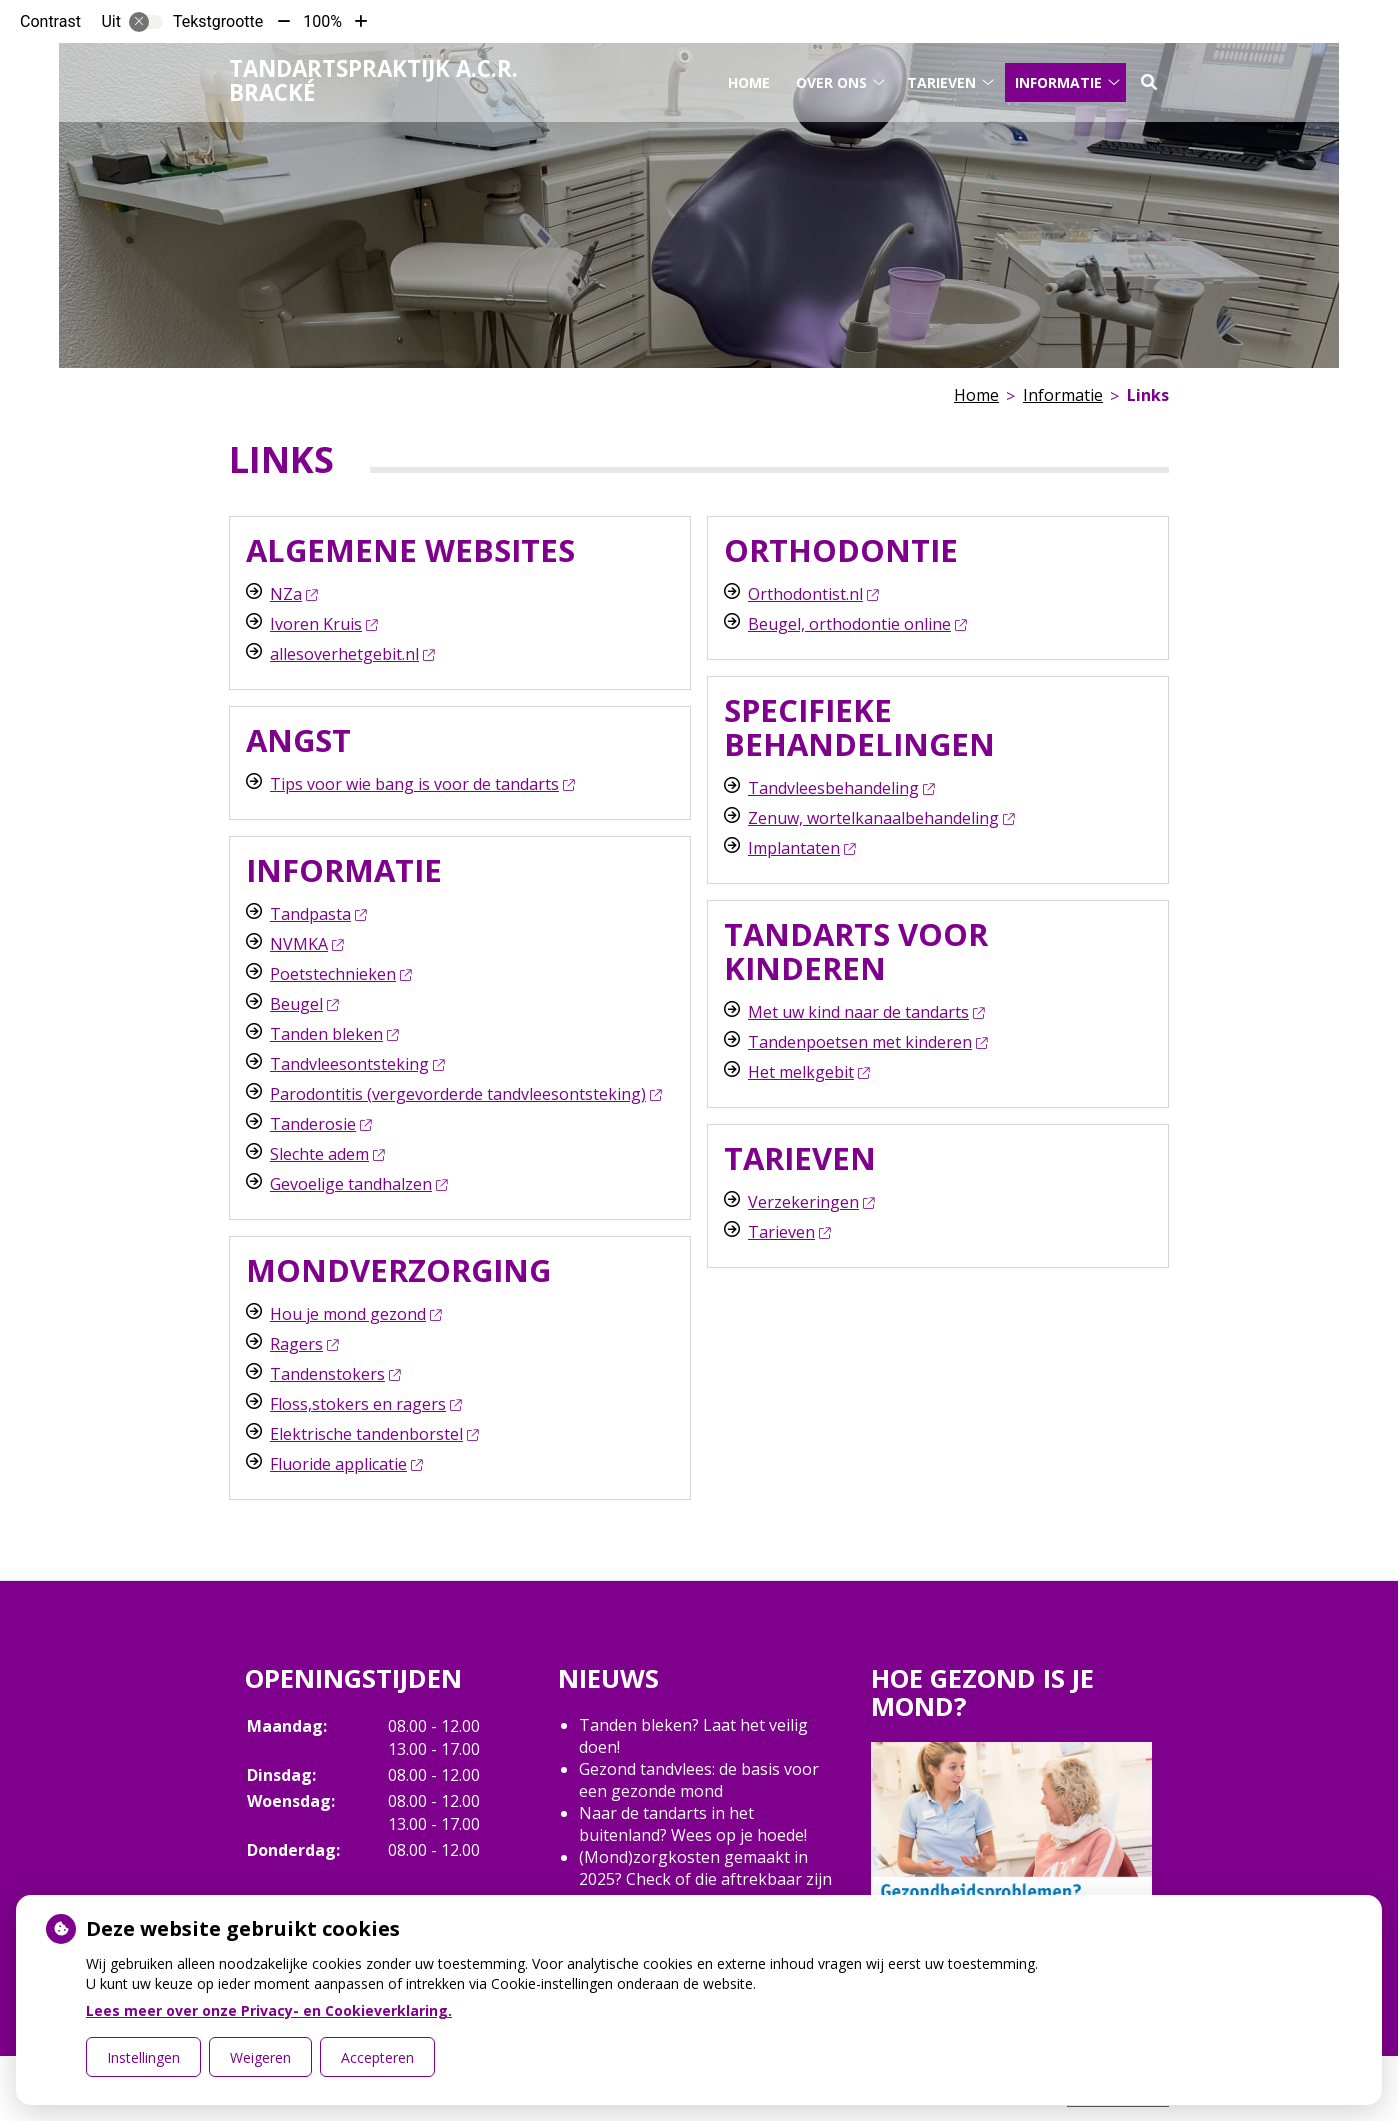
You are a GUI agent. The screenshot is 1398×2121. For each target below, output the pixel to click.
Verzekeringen (811, 1202)
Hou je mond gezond (355, 1314)
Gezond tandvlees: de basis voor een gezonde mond (699, 1780)
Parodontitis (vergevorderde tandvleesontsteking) (465, 1094)
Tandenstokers (335, 1374)
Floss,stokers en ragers (365, 1404)
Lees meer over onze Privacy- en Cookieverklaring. (269, 2010)
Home (749, 78)
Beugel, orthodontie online (857, 624)
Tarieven (941, 78)
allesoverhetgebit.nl (352, 654)
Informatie (1058, 78)
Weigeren (260, 2057)
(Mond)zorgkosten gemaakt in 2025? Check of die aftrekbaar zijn (705, 1868)
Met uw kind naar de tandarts (866, 1012)
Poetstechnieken (340, 974)
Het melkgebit (808, 1072)
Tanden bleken (334, 1034)
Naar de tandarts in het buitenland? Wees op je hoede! (693, 1824)
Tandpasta (318, 914)
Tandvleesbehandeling (841, 788)
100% (322, 21)
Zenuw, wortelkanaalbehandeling (881, 818)
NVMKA (306, 944)
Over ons (831, 78)
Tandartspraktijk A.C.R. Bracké (373, 77)
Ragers (304, 1344)
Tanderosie (320, 1124)
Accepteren (377, 2057)
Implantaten (801, 848)
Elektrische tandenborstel (374, 1434)
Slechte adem (327, 1154)
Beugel (304, 1004)
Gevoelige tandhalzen (358, 1184)
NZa (293, 594)
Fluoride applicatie (346, 1464)
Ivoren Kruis (323, 624)
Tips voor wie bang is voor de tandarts (422, 784)
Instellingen (143, 2057)
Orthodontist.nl (813, 594)
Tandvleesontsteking (357, 1064)
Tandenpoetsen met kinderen (867, 1042)
